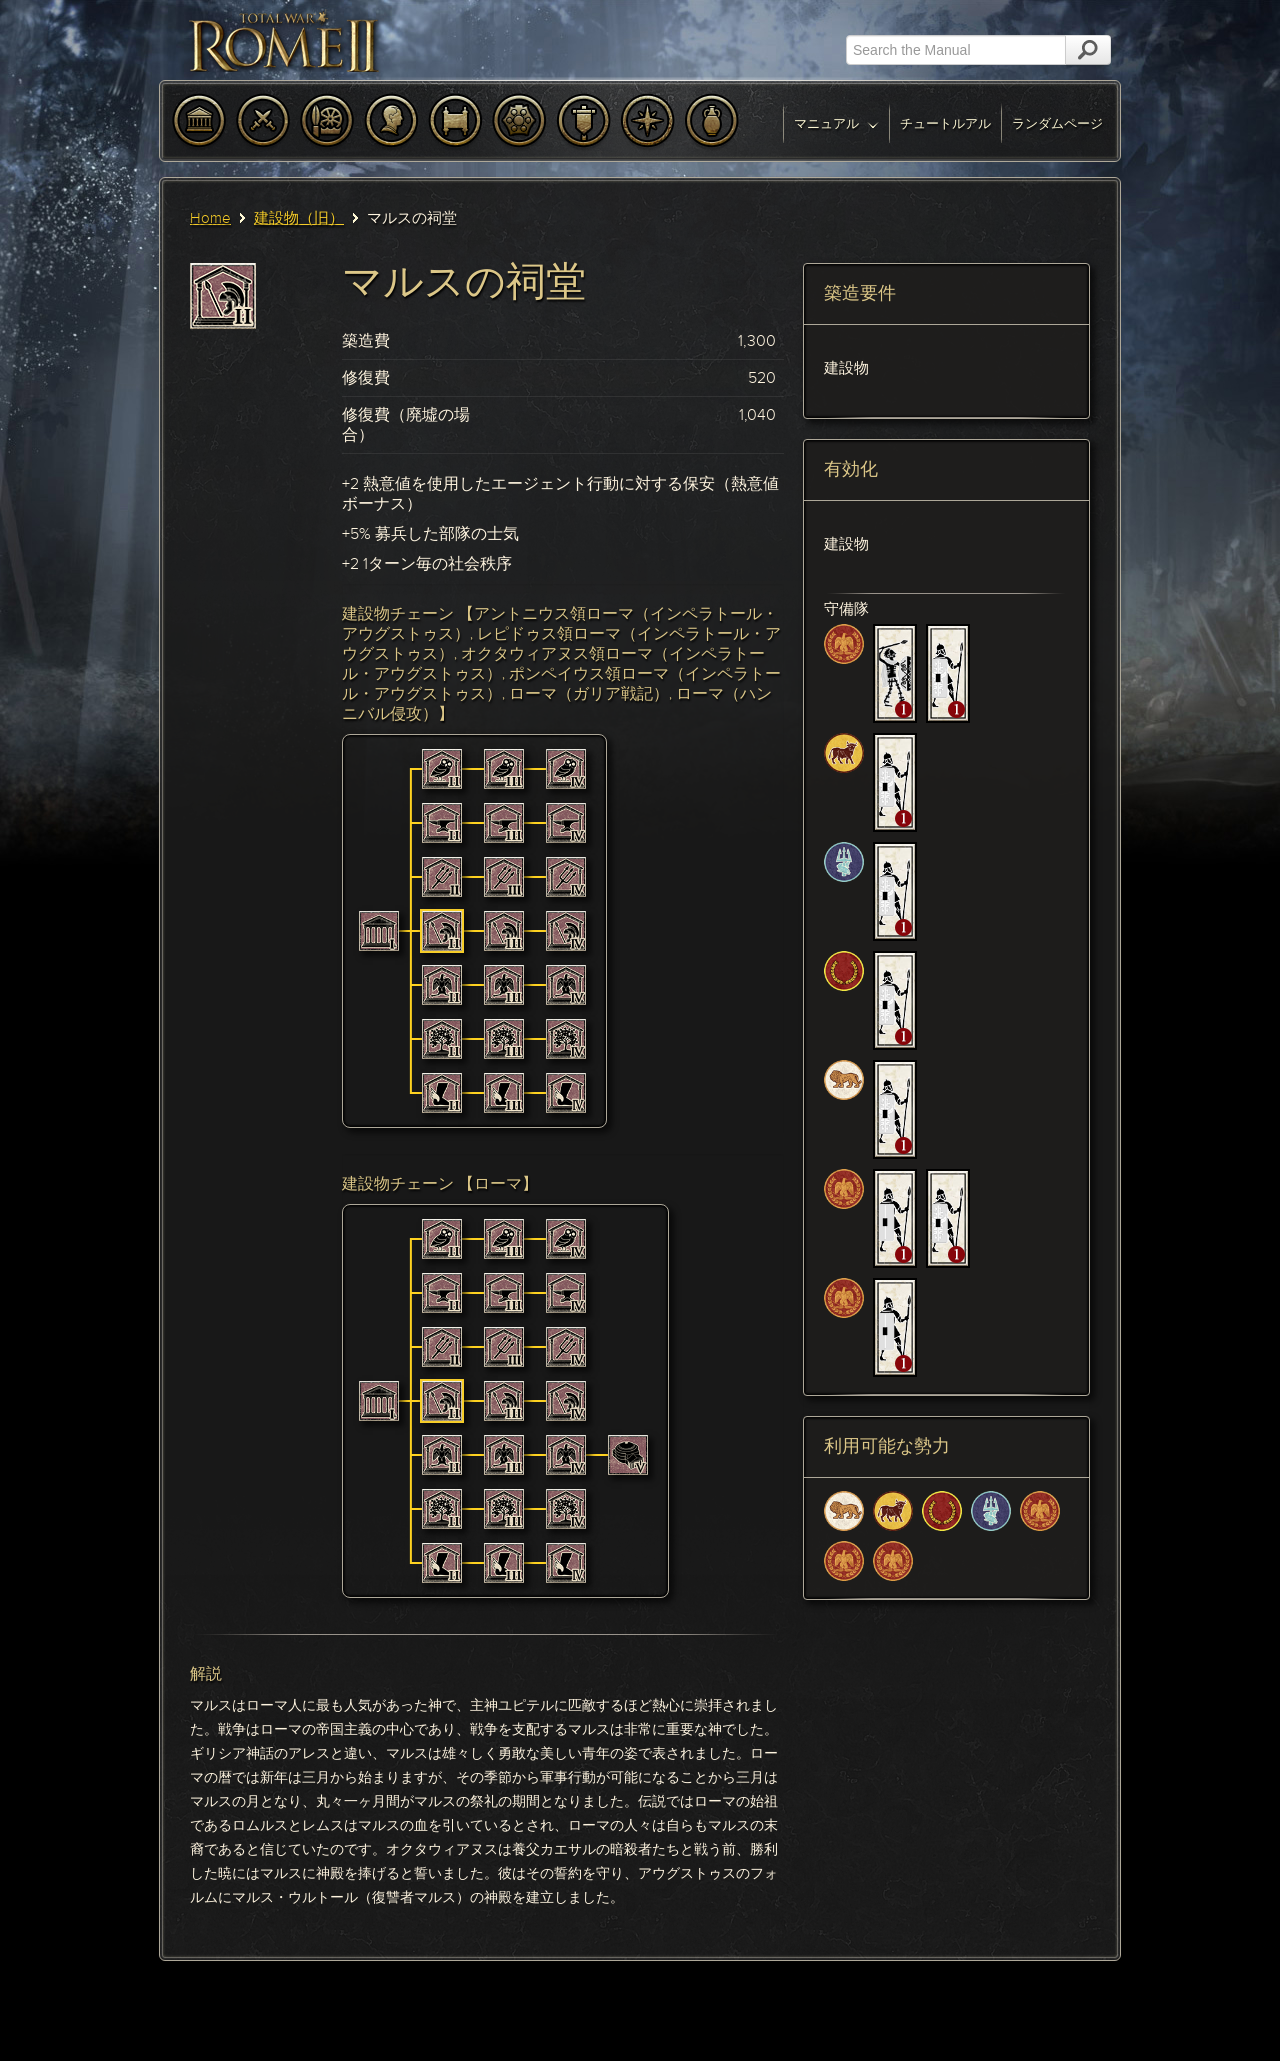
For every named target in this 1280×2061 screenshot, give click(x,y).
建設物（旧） (299, 218)
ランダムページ (1057, 123)
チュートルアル (945, 123)
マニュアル (836, 123)
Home (210, 218)
